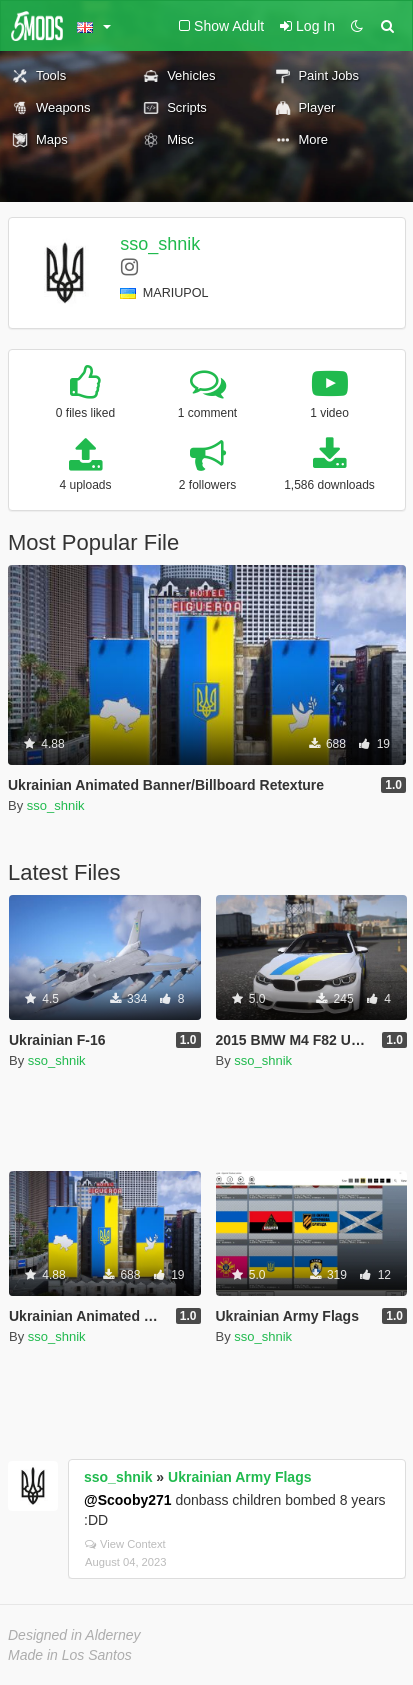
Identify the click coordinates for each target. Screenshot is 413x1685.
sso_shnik (160, 244)
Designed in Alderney (74, 1635)
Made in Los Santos (70, 1655)
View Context (125, 1544)
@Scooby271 (128, 1500)
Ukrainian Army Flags (239, 1477)
